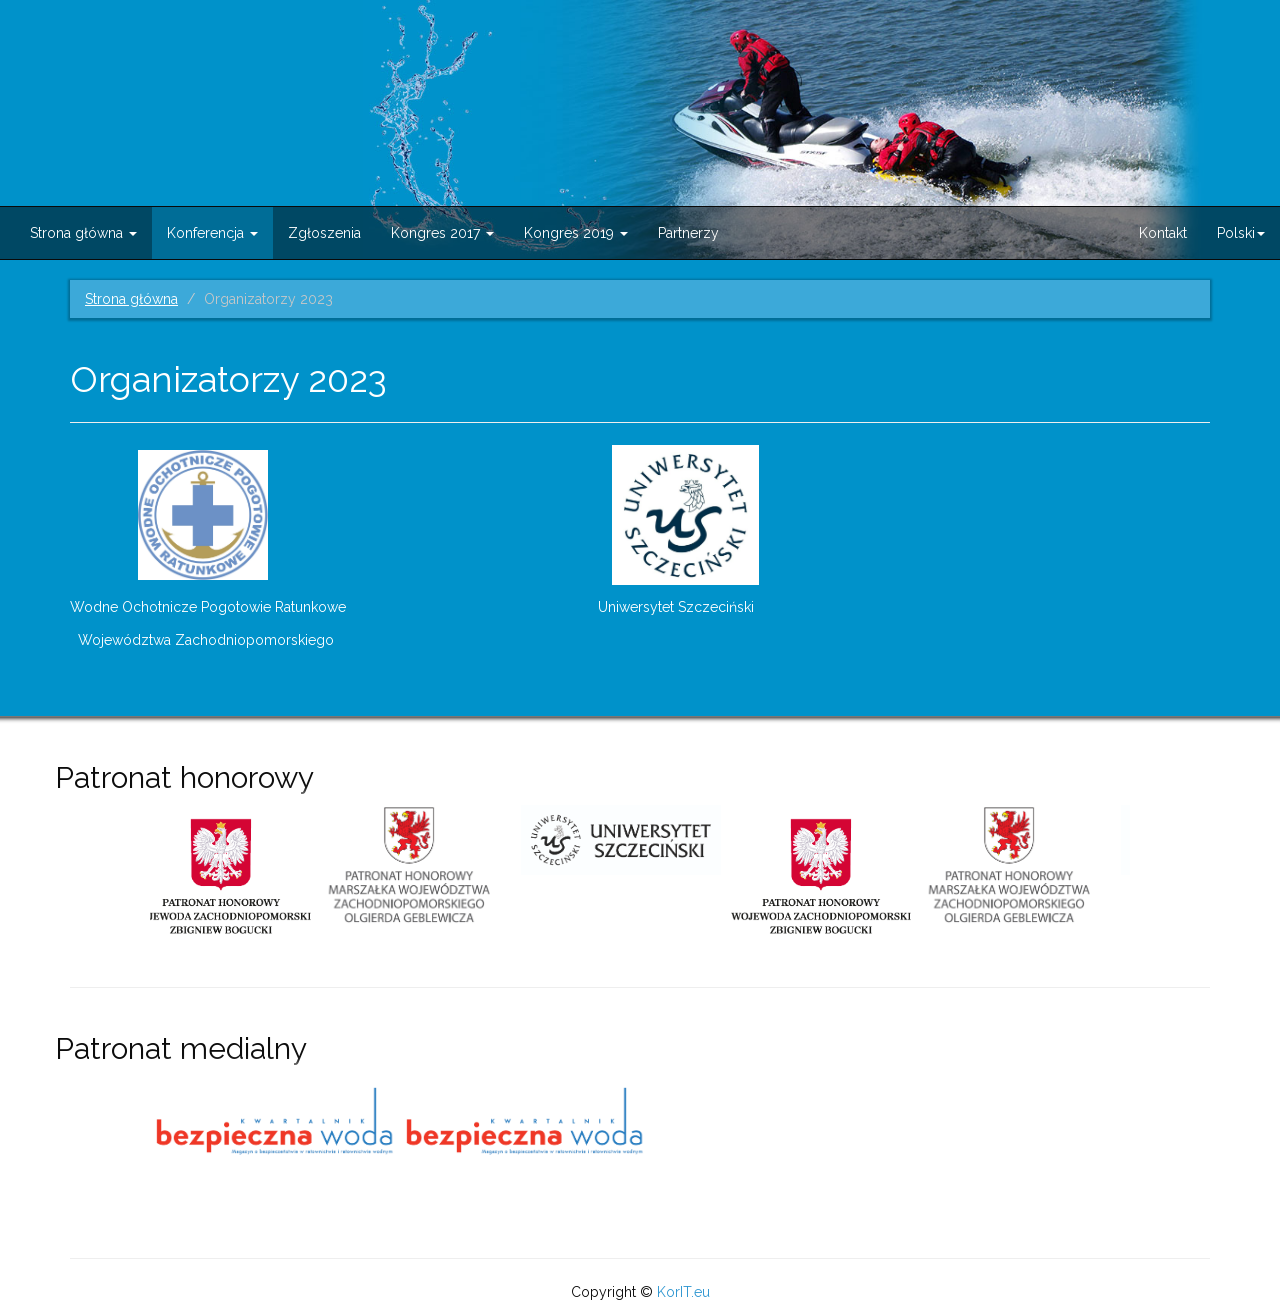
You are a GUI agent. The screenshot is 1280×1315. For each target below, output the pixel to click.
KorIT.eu (683, 1292)
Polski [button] (1241, 233)
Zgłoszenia (324, 233)
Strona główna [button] (83, 233)
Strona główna (131, 299)
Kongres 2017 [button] (442, 233)
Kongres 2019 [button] (576, 233)
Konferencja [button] (212, 233)
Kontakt (1163, 233)
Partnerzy (688, 233)
